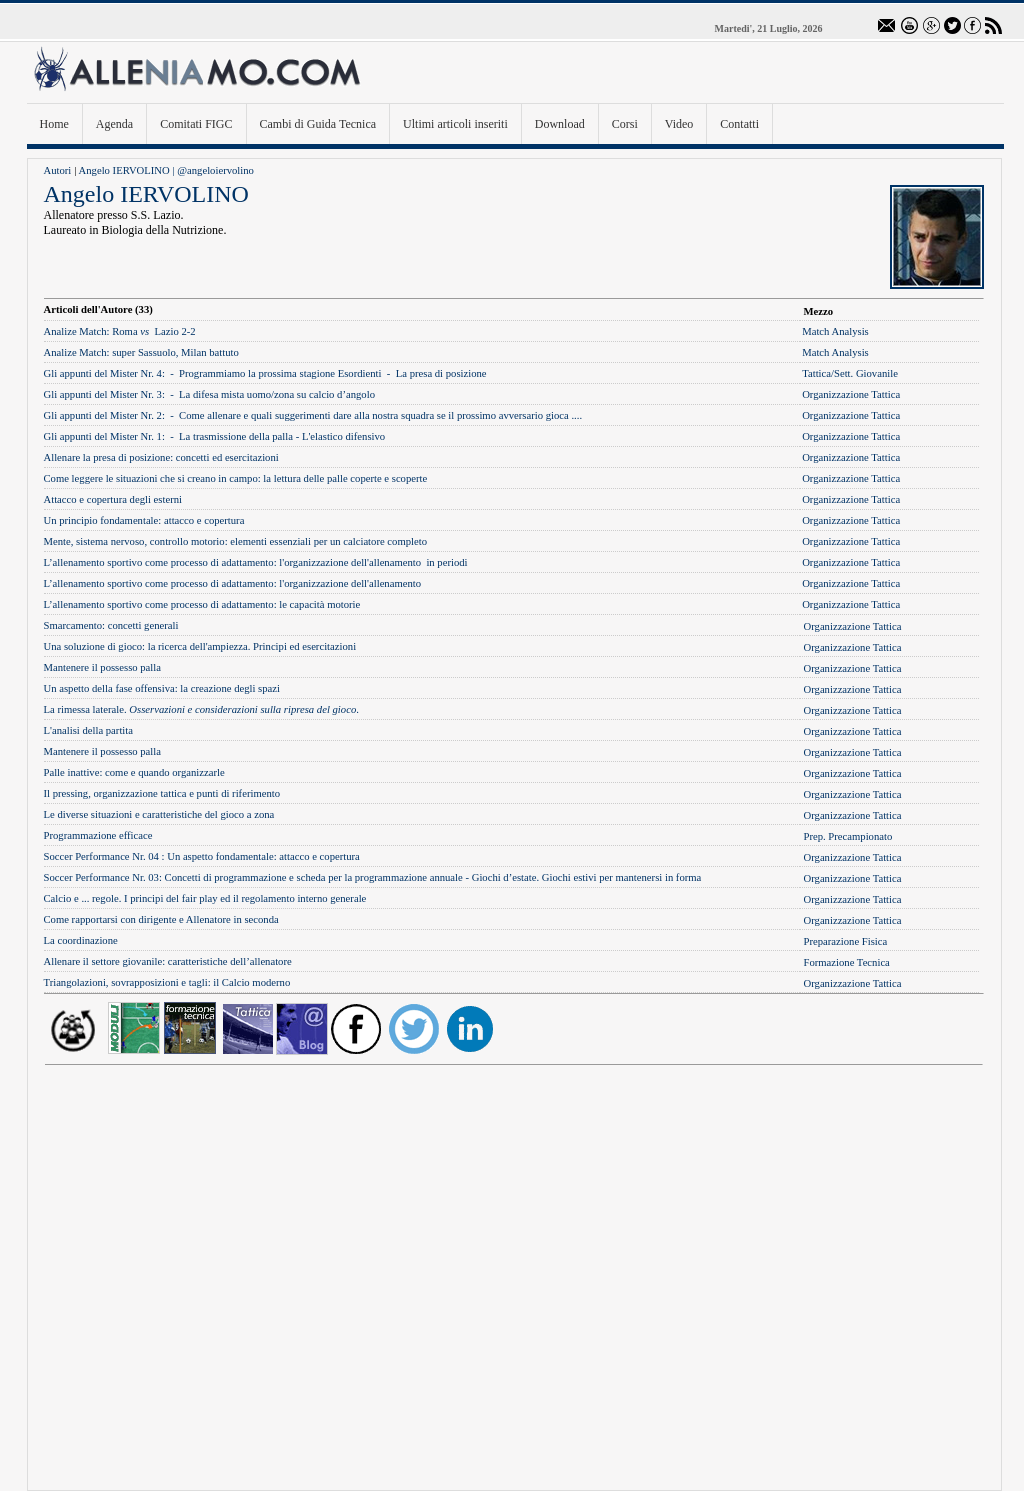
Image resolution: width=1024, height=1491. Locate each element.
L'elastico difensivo (343, 436)
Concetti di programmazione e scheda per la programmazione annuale (314, 877)
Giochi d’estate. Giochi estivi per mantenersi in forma (587, 877)
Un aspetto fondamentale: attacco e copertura (263, 856)
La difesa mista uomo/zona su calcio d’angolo (277, 394)
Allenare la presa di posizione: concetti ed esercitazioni (161, 457)
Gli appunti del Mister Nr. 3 (103, 394)
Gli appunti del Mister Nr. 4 (103, 373)
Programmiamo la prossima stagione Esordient (278, 373)
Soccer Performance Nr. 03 (101, 877)
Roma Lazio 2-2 (120, 331)
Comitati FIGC (196, 124)
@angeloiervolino (215, 170)
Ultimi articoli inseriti (455, 124)
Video (679, 124)
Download (560, 124)
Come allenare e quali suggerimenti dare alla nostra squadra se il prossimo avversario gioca (375, 415)
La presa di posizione (441, 373)
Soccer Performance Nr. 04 (101, 856)
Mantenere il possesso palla (102, 667)
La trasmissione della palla (236, 436)
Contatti (739, 124)
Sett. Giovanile (866, 373)
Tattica (816, 373)
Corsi (625, 124)
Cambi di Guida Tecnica (318, 124)
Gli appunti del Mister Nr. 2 (103, 415)
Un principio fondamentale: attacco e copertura (144, 520)
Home (54, 124)
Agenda (114, 124)
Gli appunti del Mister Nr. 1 (103, 436)
